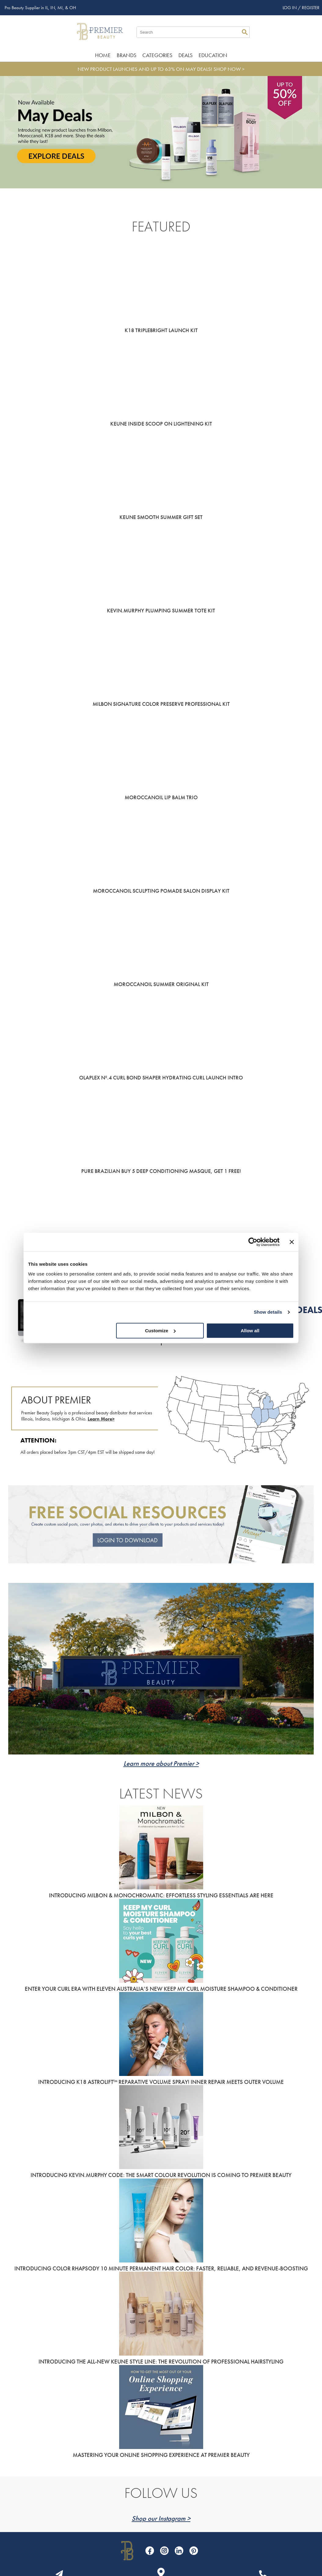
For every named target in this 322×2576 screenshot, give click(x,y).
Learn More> (101, 1419)
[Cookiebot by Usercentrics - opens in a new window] (253, 1241)
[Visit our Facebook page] (149, 2550)
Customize (160, 1330)
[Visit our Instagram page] (164, 2550)
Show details (268, 1312)
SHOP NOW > (229, 69)
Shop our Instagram (158, 2518)
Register (311, 8)
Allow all (250, 1330)
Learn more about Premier (158, 1763)
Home (103, 55)
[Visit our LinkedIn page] (179, 2550)
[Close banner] (292, 1242)
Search (245, 32)
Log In (290, 8)
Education (213, 55)
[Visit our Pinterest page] (193, 2550)
